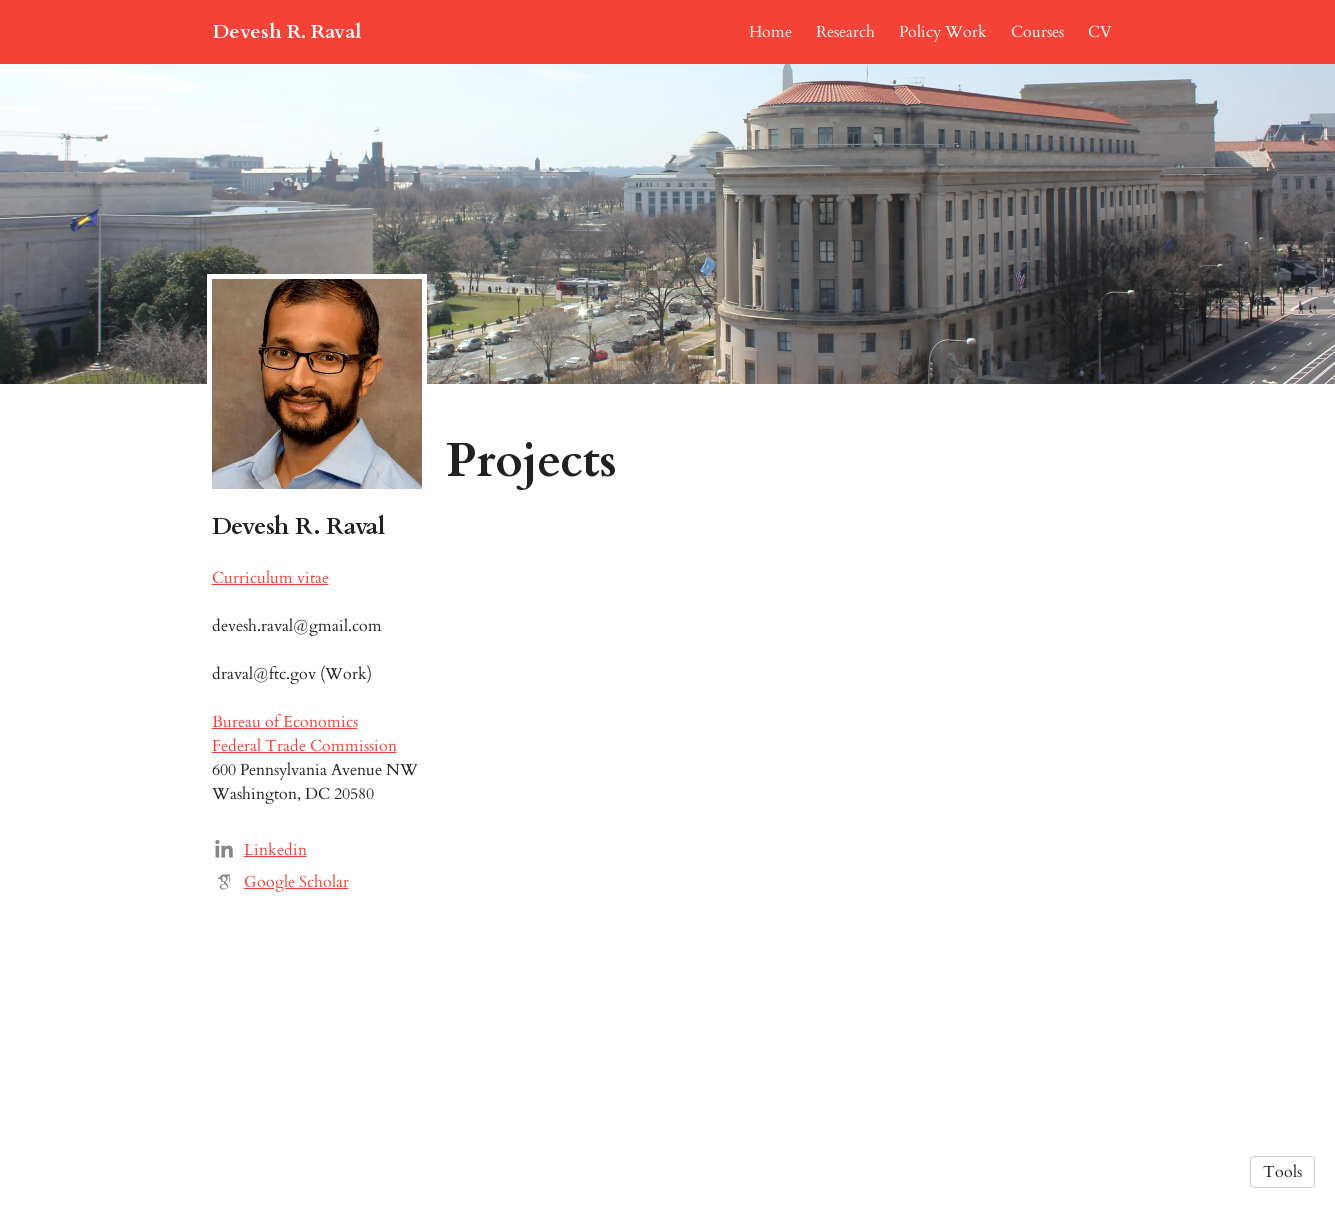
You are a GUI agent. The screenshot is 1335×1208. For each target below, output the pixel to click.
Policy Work (943, 32)
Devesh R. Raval (286, 31)
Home (770, 32)
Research (845, 32)
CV (1100, 32)
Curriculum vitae (270, 578)
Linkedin (275, 850)
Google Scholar (296, 882)
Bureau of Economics (285, 722)
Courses (1037, 32)
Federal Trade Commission (304, 746)
